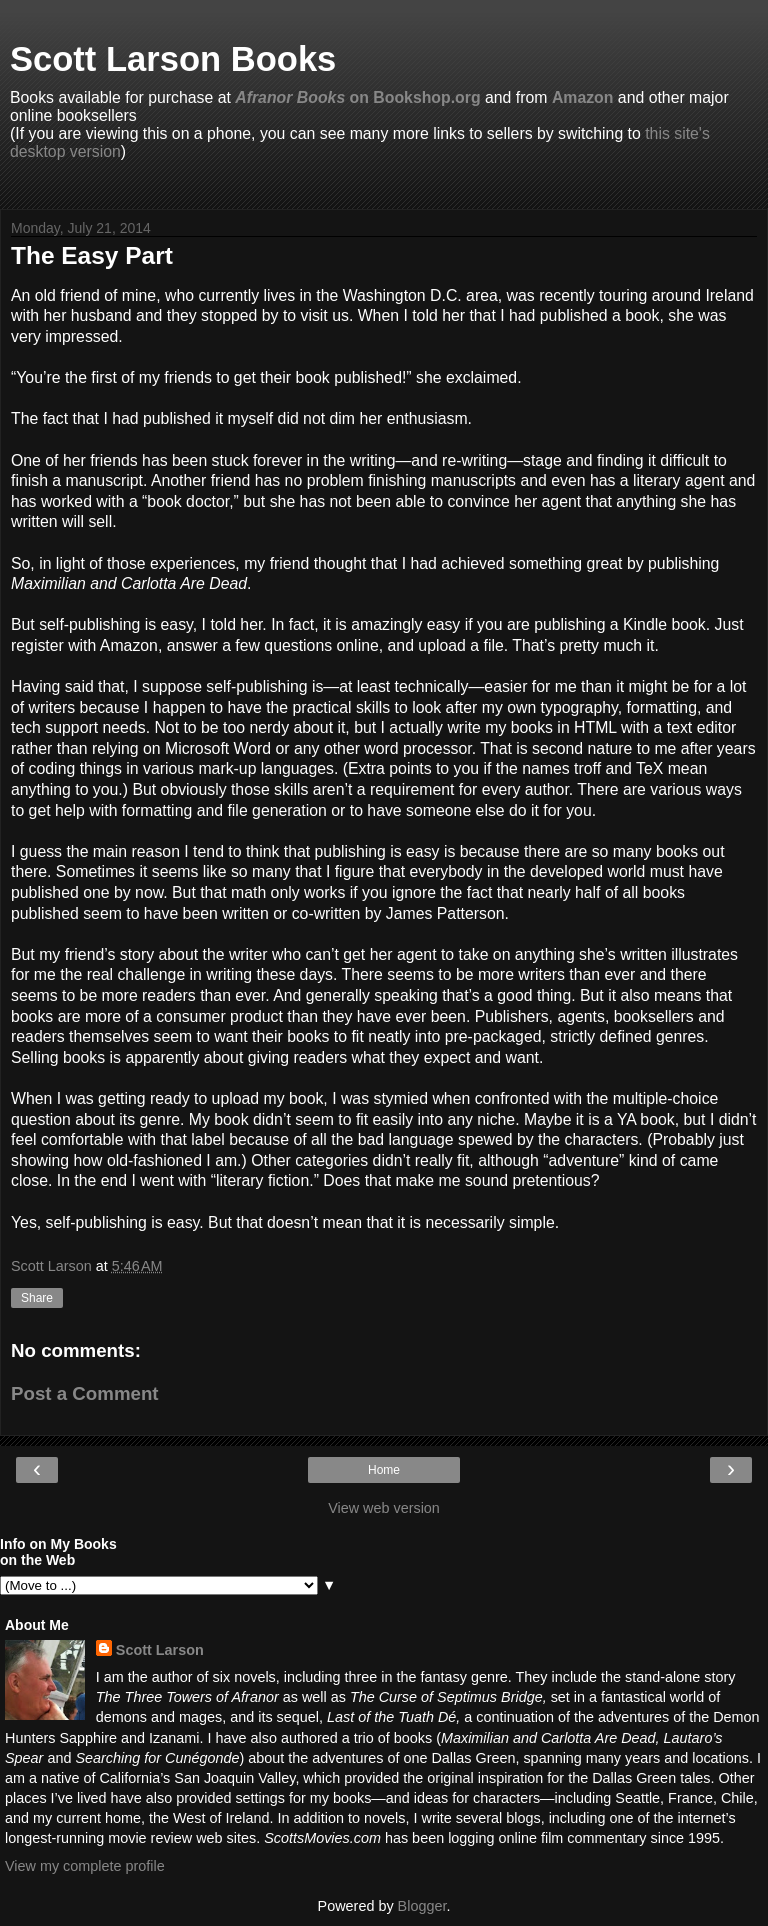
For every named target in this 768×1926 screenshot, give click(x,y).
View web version (384, 1508)
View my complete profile (85, 1866)
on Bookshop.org (357, 97)
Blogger (422, 1906)
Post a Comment (85, 1393)
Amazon (583, 97)
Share (37, 1298)
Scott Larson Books (173, 59)
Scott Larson (160, 1650)
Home (384, 1470)
